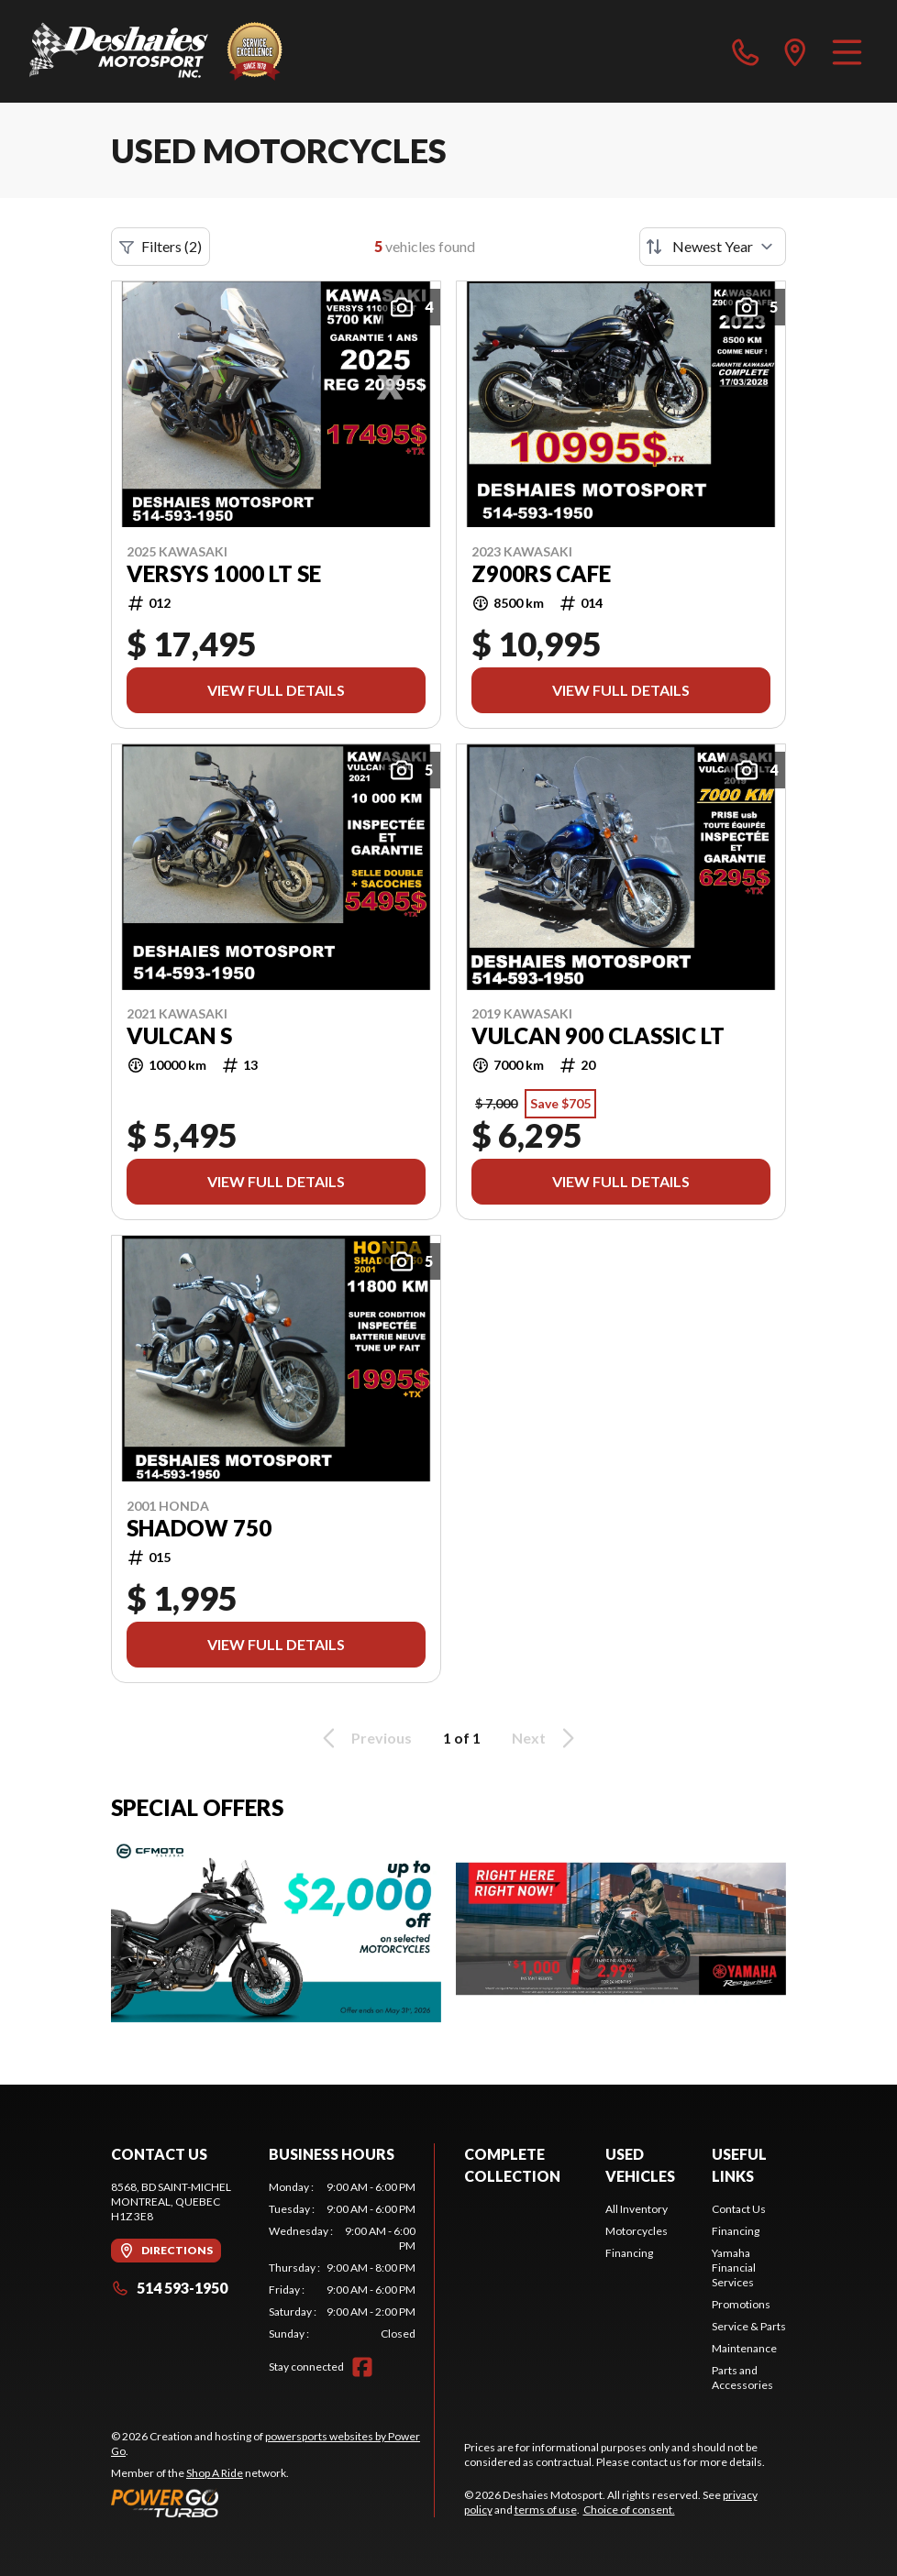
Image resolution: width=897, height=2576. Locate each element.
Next (546, 1738)
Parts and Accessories (742, 2377)
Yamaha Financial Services (734, 2267)
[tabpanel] (342, 2260)
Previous (364, 1738)
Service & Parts (749, 2326)
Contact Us (739, 2209)
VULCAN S (179, 1036)
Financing (629, 2253)
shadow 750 (199, 1528)
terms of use (546, 2509)
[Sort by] (712, 246)
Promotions (741, 2304)
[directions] (795, 51)
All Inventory (636, 2209)
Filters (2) (160, 247)
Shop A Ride (214, 2473)
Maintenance (744, 2348)
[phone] (745, 51)
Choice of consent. (629, 2509)
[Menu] (847, 51)
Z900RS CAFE (541, 574)
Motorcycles (636, 2231)
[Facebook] (362, 2367)
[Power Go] (272, 2502)
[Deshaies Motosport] (155, 51)
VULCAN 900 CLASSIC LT (598, 1036)
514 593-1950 (169, 2287)
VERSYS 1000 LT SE (224, 574)
